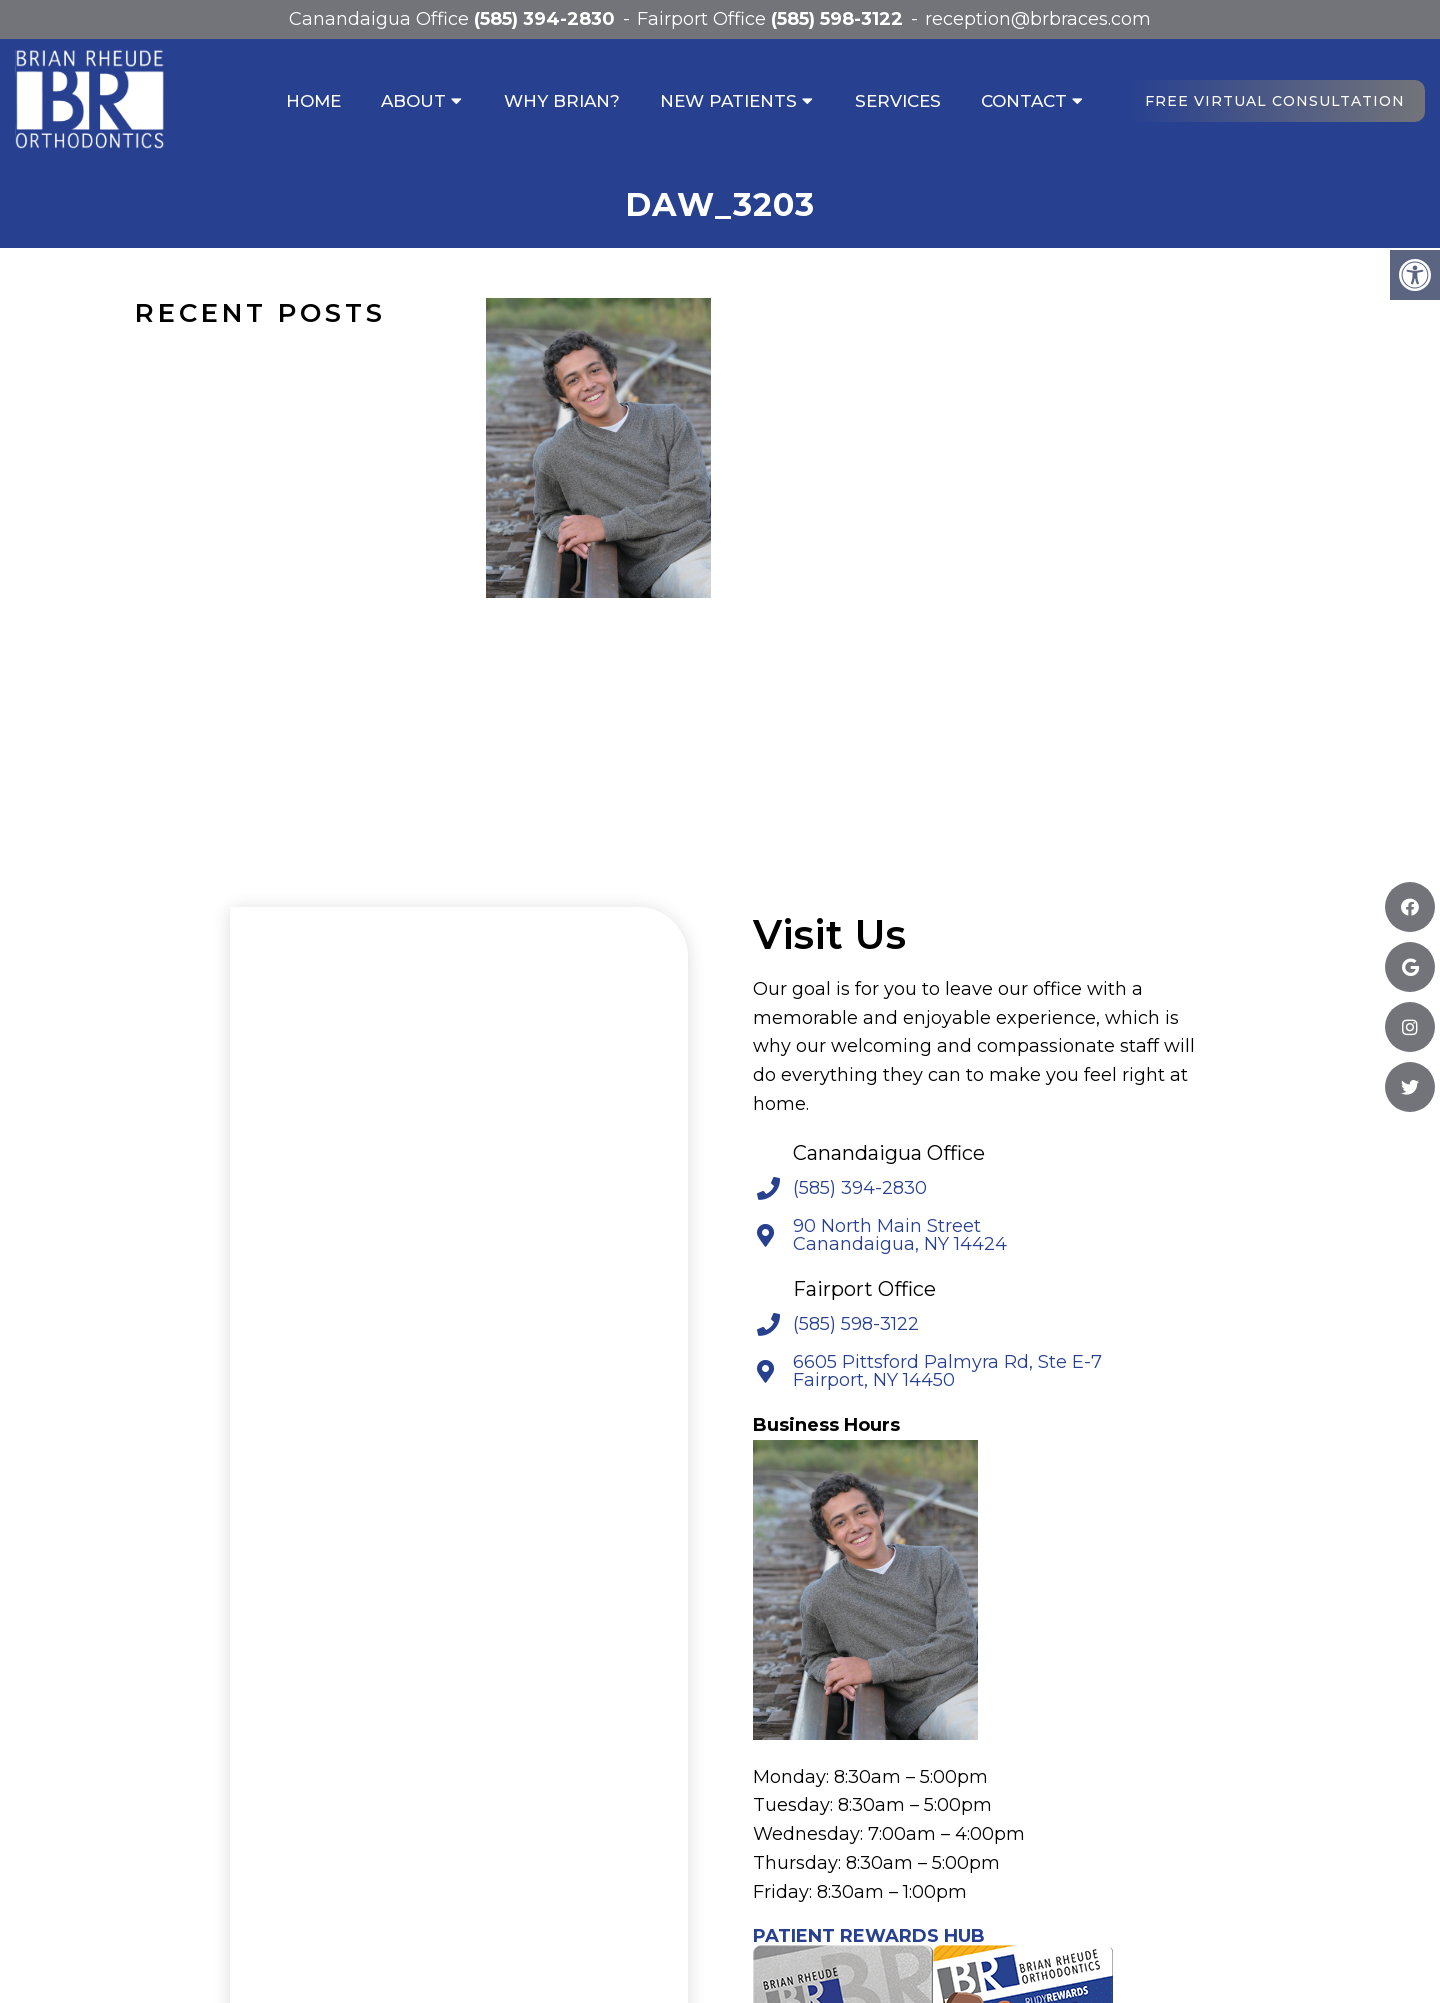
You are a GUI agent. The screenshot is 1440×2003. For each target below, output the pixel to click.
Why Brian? (562, 101)
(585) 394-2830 (544, 19)
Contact (1024, 101)
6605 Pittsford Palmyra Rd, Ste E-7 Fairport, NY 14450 (947, 1371)
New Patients (728, 101)
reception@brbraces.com (1038, 19)
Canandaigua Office (381, 19)
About (413, 101)
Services (898, 101)
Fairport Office (704, 19)
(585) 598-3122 (837, 19)
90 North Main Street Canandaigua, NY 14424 (900, 1235)
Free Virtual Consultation (1275, 101)
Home (313, 101)
